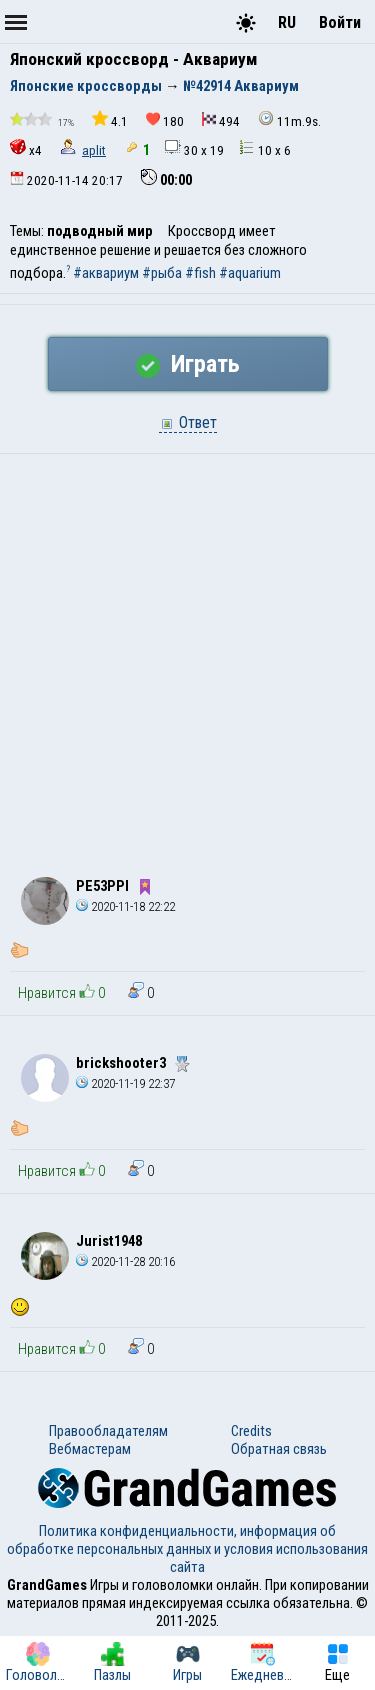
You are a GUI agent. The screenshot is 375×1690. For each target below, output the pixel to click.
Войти (340, 22)
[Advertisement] (187, 651)
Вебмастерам (90, 1449)
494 (221, 120)
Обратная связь (279, 1449)
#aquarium (250, 273)
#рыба (162, 273)
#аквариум (106, 273)
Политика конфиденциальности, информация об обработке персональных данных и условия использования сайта (187, 1549)
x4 (26, 148)
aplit (94, 150)
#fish (200, 273)
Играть (188, 364)
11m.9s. (289, 119)
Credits (251, 1431)
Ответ (188, 422)
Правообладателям (108, 1431)
